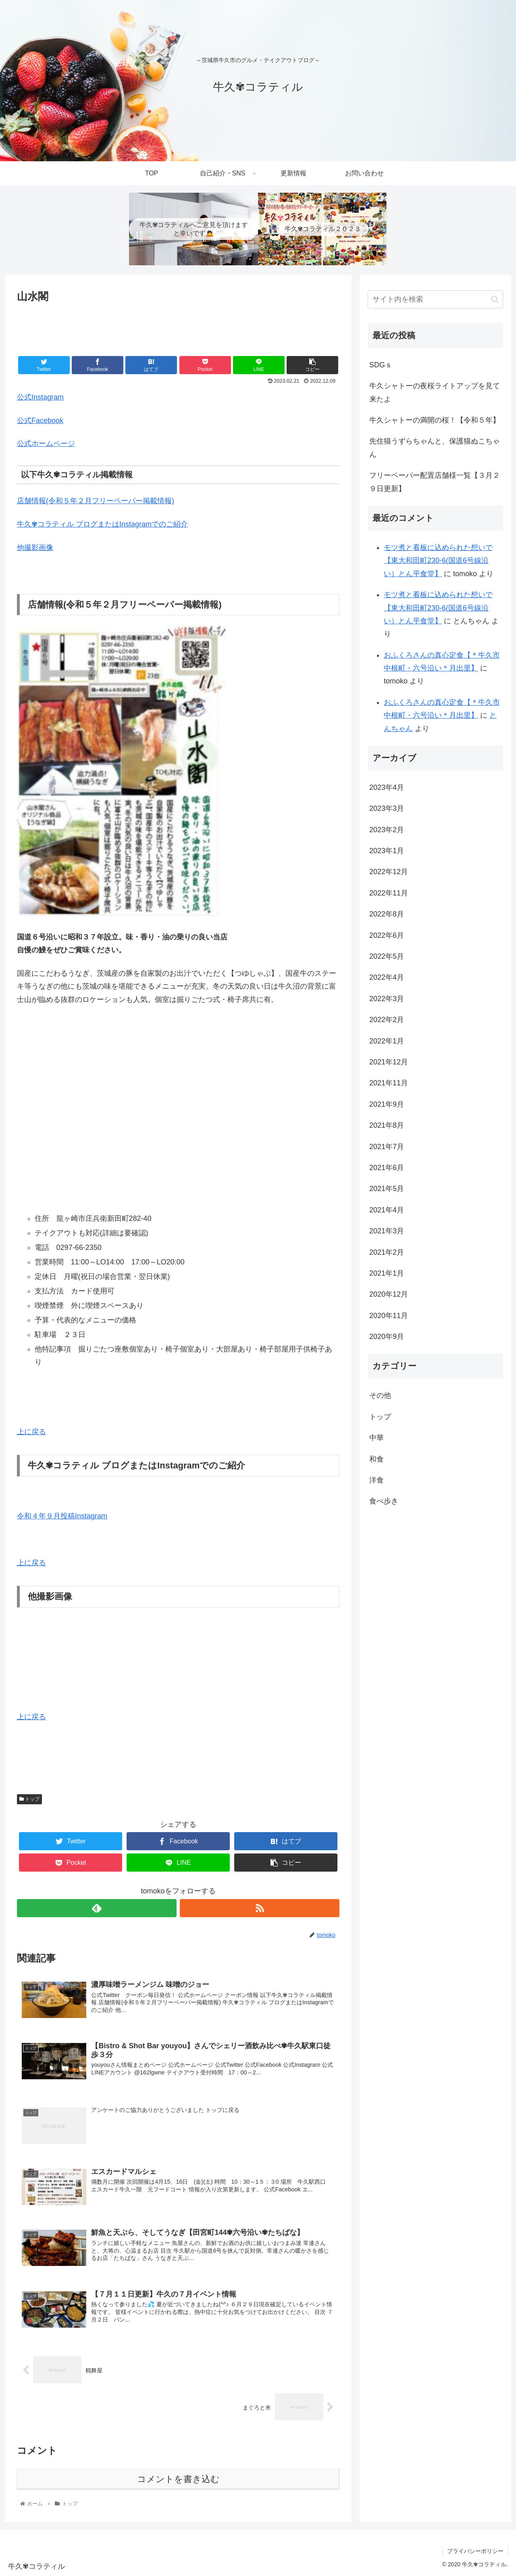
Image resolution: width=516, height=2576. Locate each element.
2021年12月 (388, 1062)
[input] (435, 299)
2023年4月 (386, 787)
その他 (380, 1395)
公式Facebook (40, 420)
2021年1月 (386, 1273)
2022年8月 (386, 914)
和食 (376, 1459)
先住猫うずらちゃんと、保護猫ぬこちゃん (434, 447)
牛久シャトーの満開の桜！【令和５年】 (434, 420)
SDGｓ (380, 365)
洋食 (376, 1480)
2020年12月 (388, 1294)
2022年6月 (386, 935)
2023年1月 (386, 851)
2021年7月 (386, 1147)
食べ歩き (383, 1501)
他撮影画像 (35, 548)
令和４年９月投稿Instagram (62, 1516)
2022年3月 (386, 999)
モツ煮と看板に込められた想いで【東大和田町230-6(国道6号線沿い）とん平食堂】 (438, 561)
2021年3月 (386, 1231)
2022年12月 (388, 872)
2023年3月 (386, 808)
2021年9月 (386, 1104)
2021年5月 (386, 1189)
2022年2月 (386, 1020)
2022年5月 (386, 956)
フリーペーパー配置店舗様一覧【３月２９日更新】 (434, 481)
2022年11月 (388, 893)
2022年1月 (386, 1041)
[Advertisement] (178, 328)
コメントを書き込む (178, 2479)
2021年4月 (386, 1210)
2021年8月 (386, 1125)
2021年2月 (386, 1252)
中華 (376, 1438)
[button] (495, 299)
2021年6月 (386, 1168)
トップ (29, 1799)
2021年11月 (388, 1083)
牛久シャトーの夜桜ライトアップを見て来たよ (434, 392)
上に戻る (31, 1432)
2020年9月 (386, 1337)
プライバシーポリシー (475, 2551)
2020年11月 (388, 1316)
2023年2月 (386, 830)
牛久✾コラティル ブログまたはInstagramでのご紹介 (102, 524)
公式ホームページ (46, 443)
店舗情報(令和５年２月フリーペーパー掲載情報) (95, 501)
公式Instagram (40, 397)
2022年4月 (386, 977)
